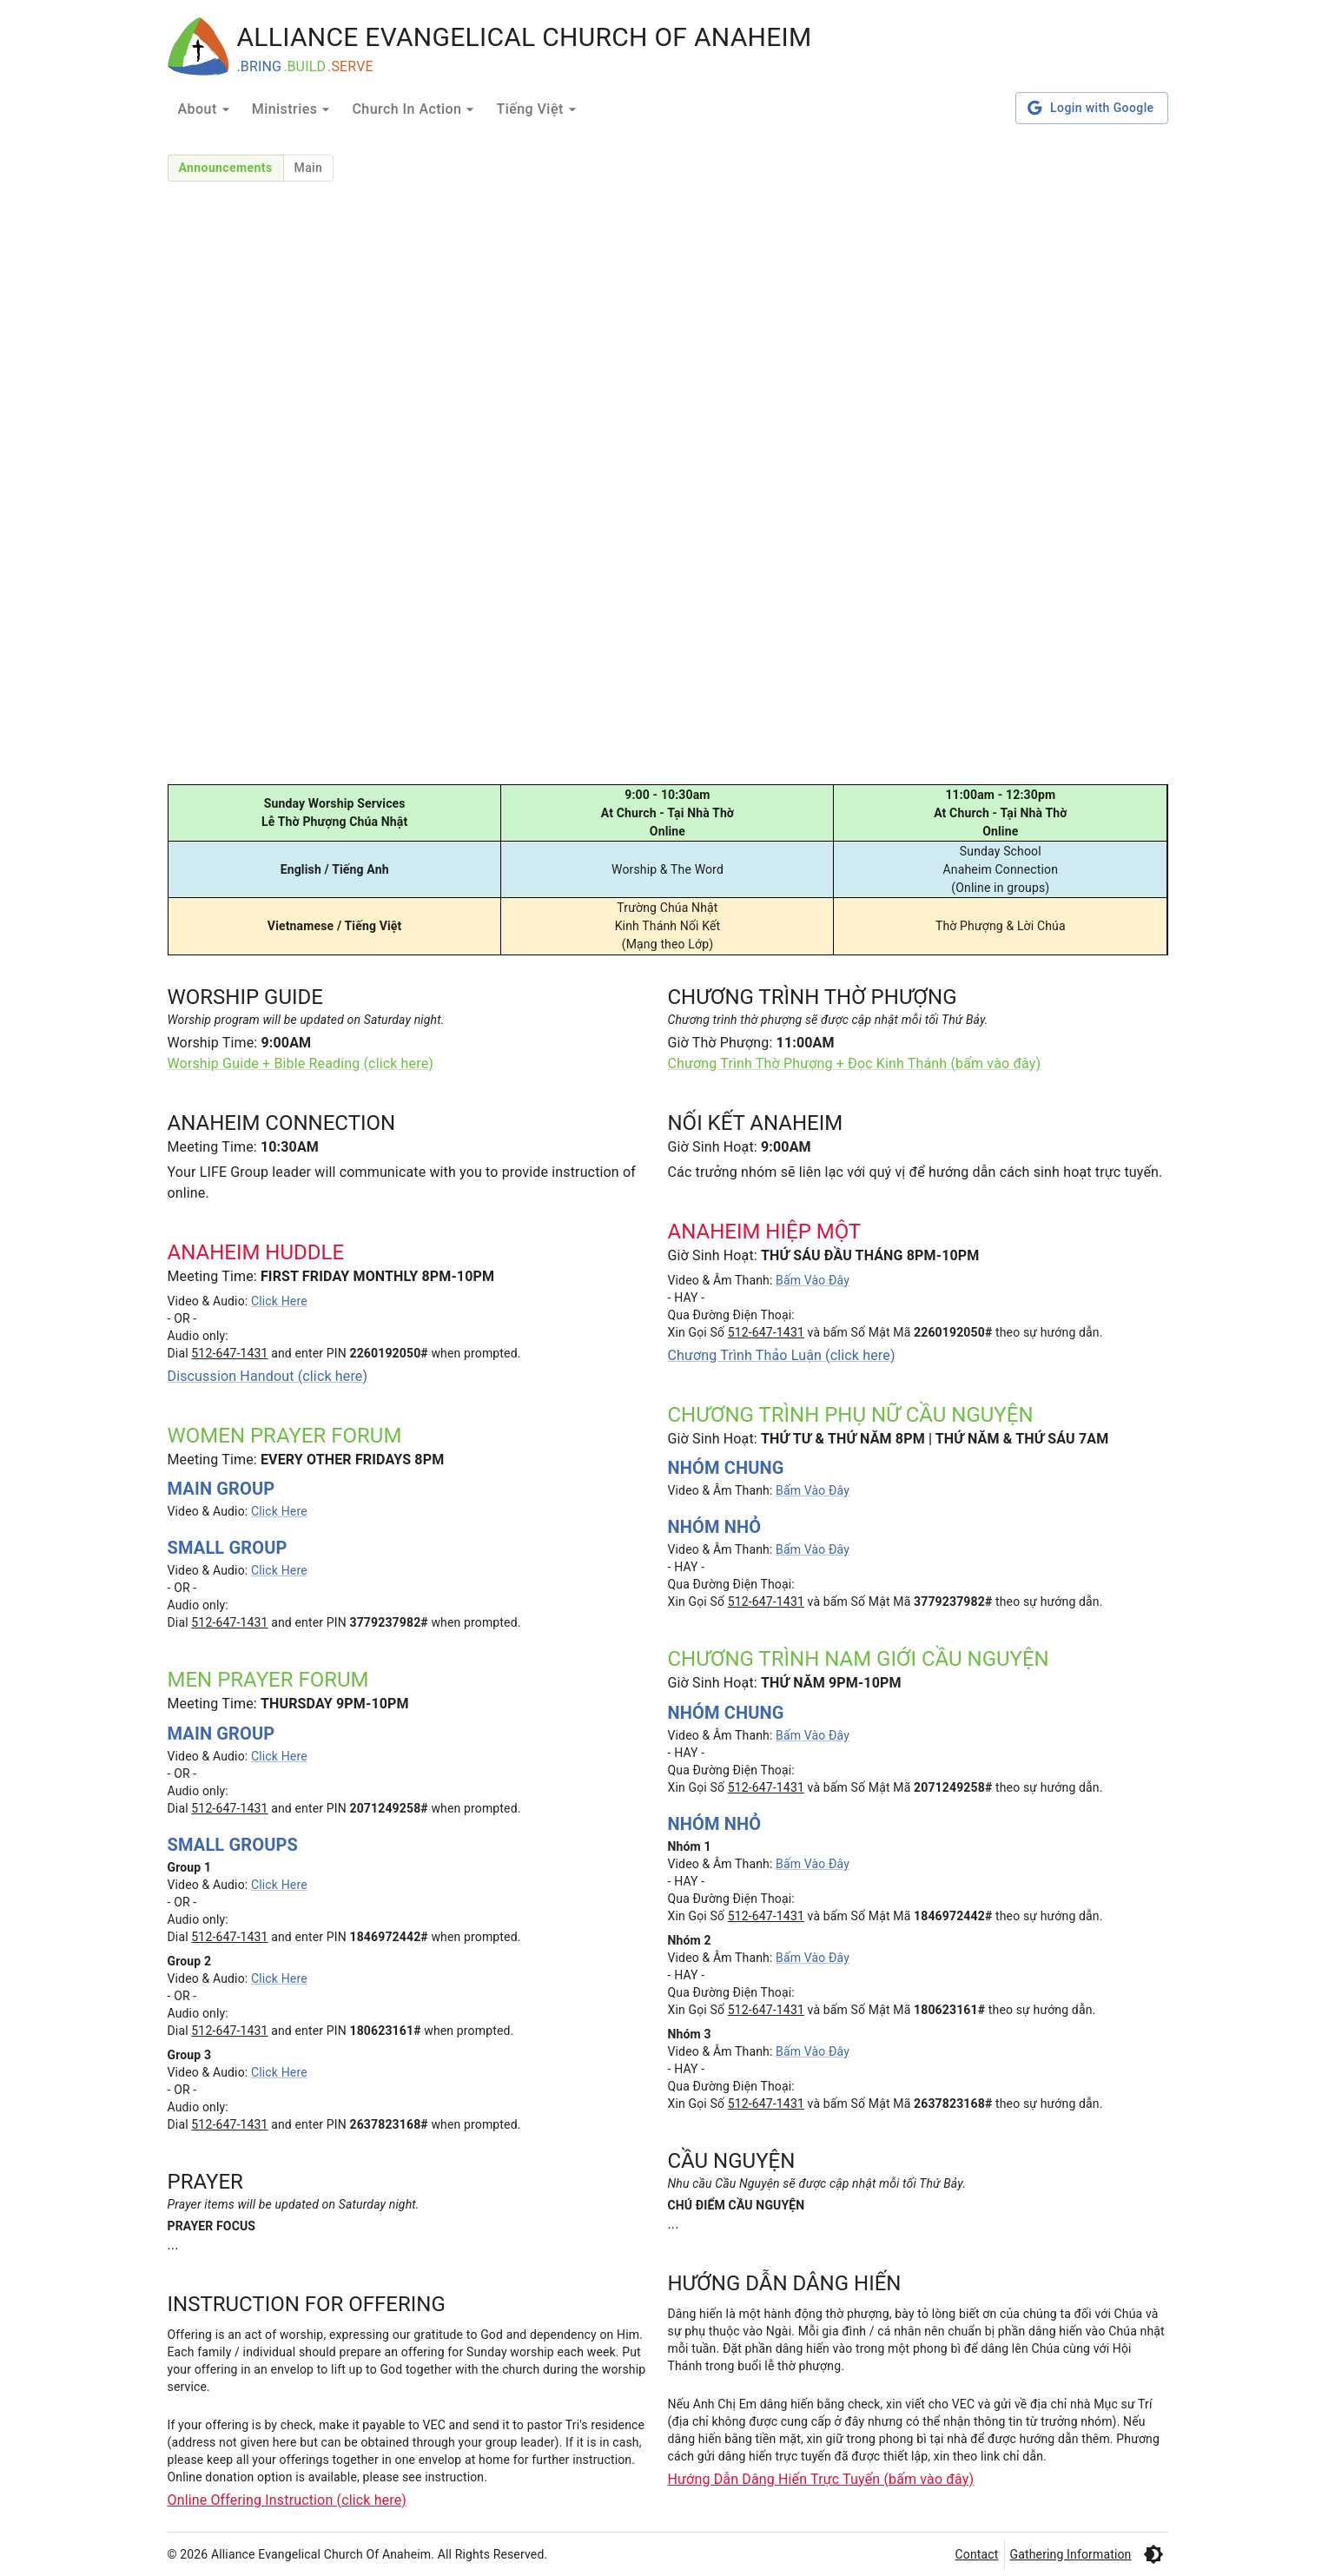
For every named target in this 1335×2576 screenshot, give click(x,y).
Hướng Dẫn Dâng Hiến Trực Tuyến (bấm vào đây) (821, 2479)
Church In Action (415, 109)
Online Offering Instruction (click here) (287, 2500)
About (206, 109)
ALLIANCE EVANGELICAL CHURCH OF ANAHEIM (524, 37)
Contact (977, 2554)
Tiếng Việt (538, 109)
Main (308, 168)
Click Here (279, 1301)
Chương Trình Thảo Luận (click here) (782, 1355)
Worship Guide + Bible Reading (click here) (301, 1063)
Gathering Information (1071, 2554)
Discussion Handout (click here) (268, 1376)
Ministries (293, 109)
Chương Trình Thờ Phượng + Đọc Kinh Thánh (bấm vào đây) (854, 1063)
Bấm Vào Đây (812, 1280)
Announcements (226, 168)
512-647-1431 (229, 1353)
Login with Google (1091, 108)
